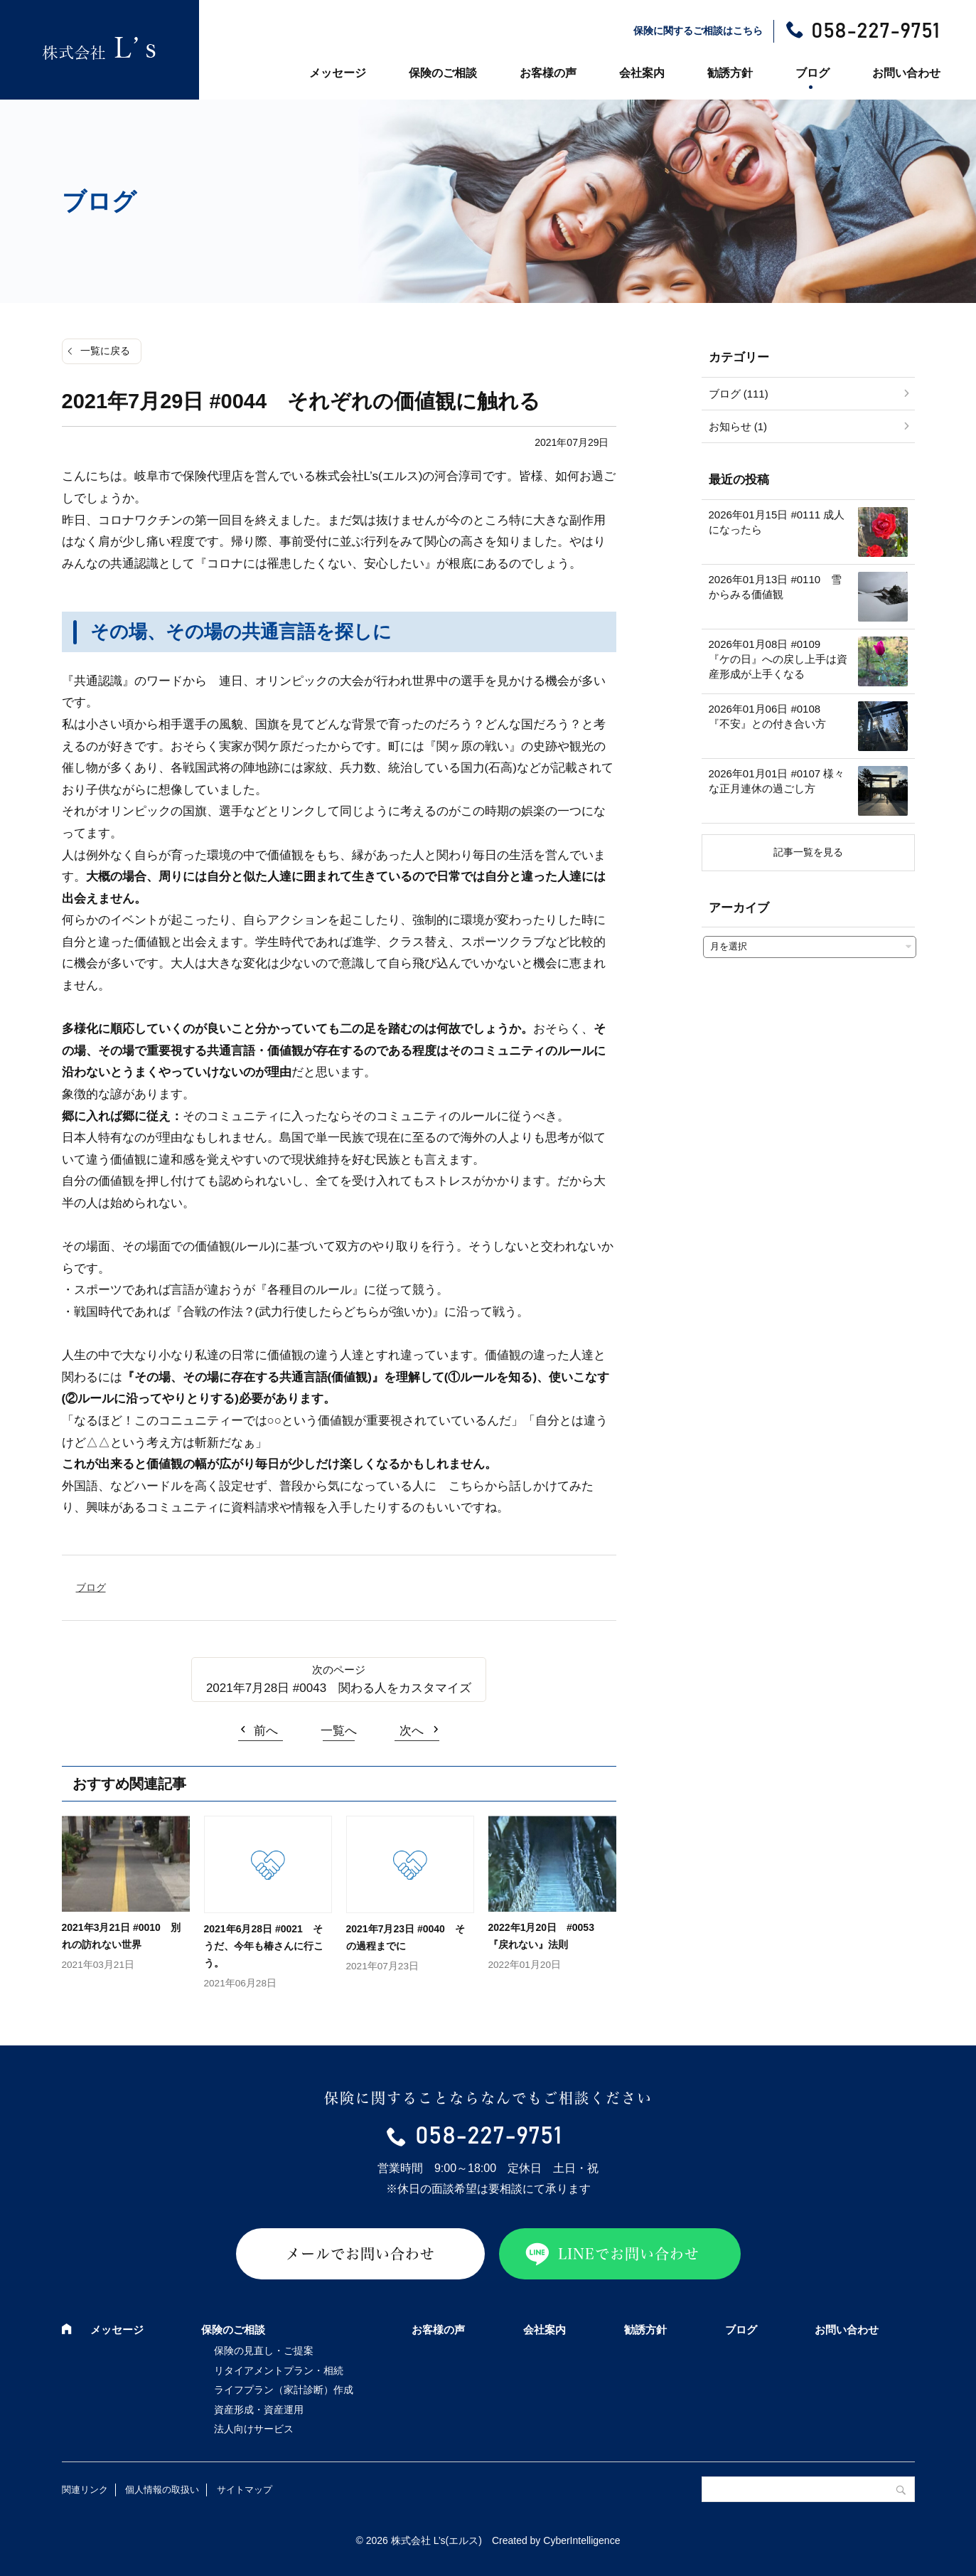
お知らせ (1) (738, 426)
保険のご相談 (443, 73)
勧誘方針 (730, 73)
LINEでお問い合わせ (628, 2254)
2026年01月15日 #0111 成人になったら (777, 522)
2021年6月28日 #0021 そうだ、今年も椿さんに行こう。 (263, 1946)
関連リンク (85, 2489)
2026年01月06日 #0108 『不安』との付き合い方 (770, 716)
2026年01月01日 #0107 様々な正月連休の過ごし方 (777, 780)
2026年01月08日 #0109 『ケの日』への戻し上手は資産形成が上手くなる (778, 659)
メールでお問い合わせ (360, 2254)
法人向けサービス (254, 2428)
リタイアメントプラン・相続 (278, 2370)
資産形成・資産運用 (259, 2409)
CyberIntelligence (581, 2540)
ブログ (812, 73)
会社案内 (642, 73)
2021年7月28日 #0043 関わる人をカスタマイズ (338, 1688)
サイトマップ (244, 2489)
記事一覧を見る (808, 852)
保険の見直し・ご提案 (263, 2350)
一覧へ (339, 1730)
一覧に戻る (105, 350)
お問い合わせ (906, 73)
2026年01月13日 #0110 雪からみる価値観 (775, 586)
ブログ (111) (738, 394)
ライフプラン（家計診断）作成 (283, 2389)
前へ (266, 1730)
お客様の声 (548, 73)
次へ (411, 1730)
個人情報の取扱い (162, 2489)
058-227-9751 (875, 31)
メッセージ (337, 73)
